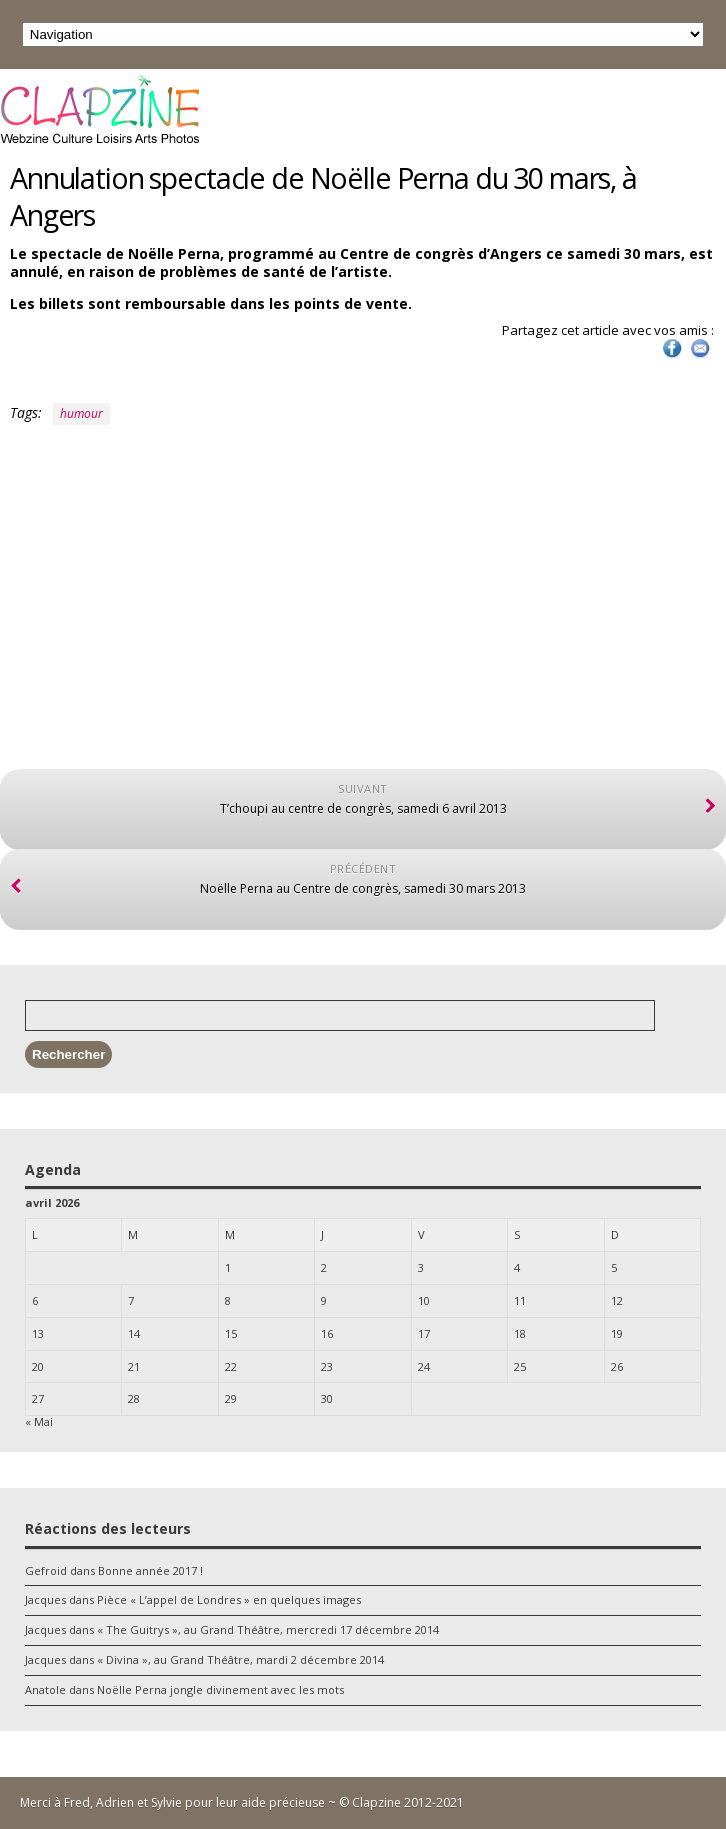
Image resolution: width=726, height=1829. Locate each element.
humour (81, 413)
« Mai (39, 1421)
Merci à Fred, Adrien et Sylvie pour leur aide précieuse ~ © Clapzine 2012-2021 (242, 1802)
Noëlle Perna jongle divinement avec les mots (220, 1689)
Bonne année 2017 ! (150, 1570)
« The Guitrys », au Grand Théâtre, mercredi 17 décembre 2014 (268, 1629)
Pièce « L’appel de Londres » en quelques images (229, 1599)
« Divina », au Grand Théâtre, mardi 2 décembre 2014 (240, 1659)
